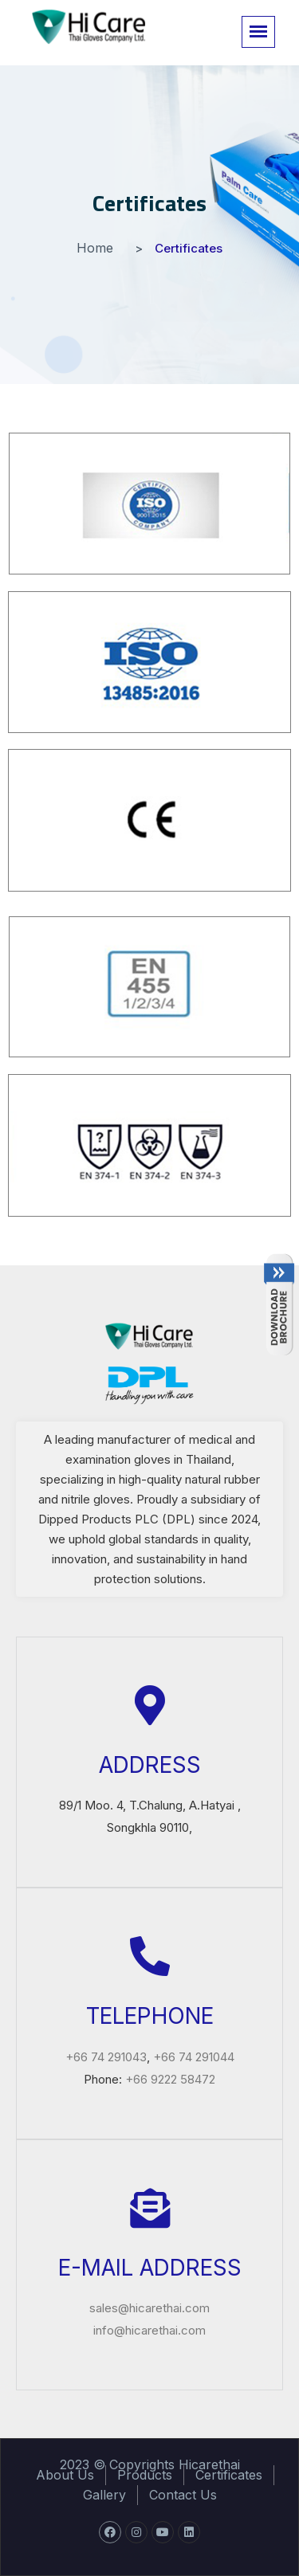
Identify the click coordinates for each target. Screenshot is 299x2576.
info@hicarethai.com (149, 2330)
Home (95, 248)
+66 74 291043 (106, 2056)
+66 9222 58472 (170, 2079)
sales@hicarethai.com (149, 2307)
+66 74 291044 (193, 2056)
